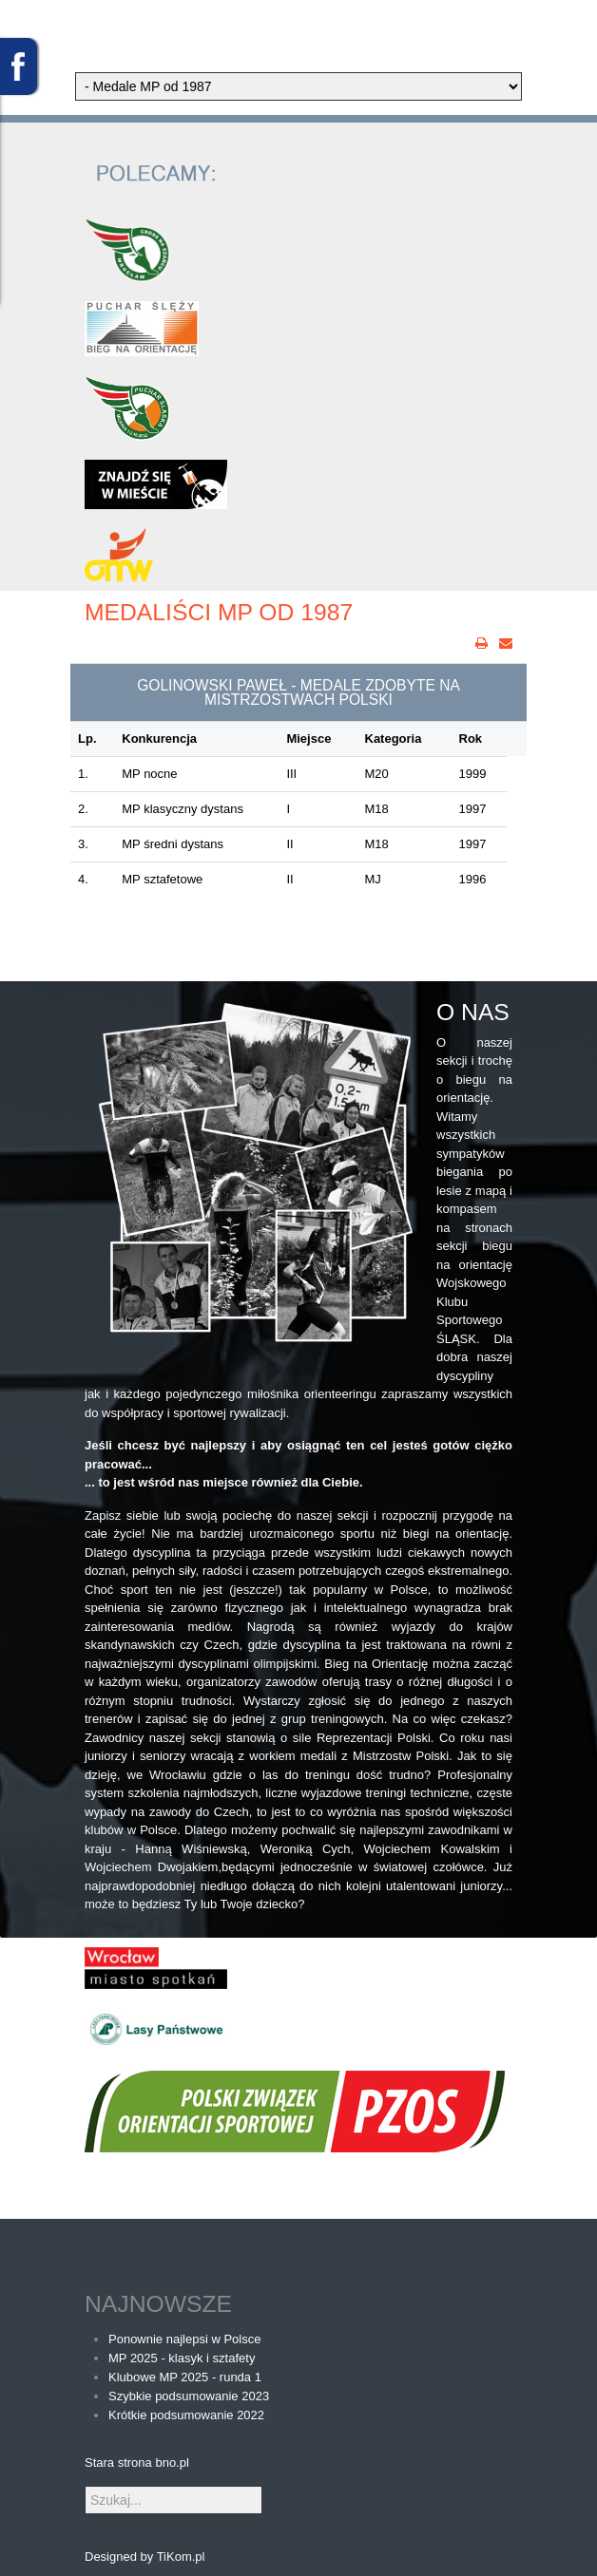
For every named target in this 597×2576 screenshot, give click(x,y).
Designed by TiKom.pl (144, 2556)
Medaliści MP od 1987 (219, 612)
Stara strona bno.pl (137, 2462)
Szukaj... (85, 2486)
